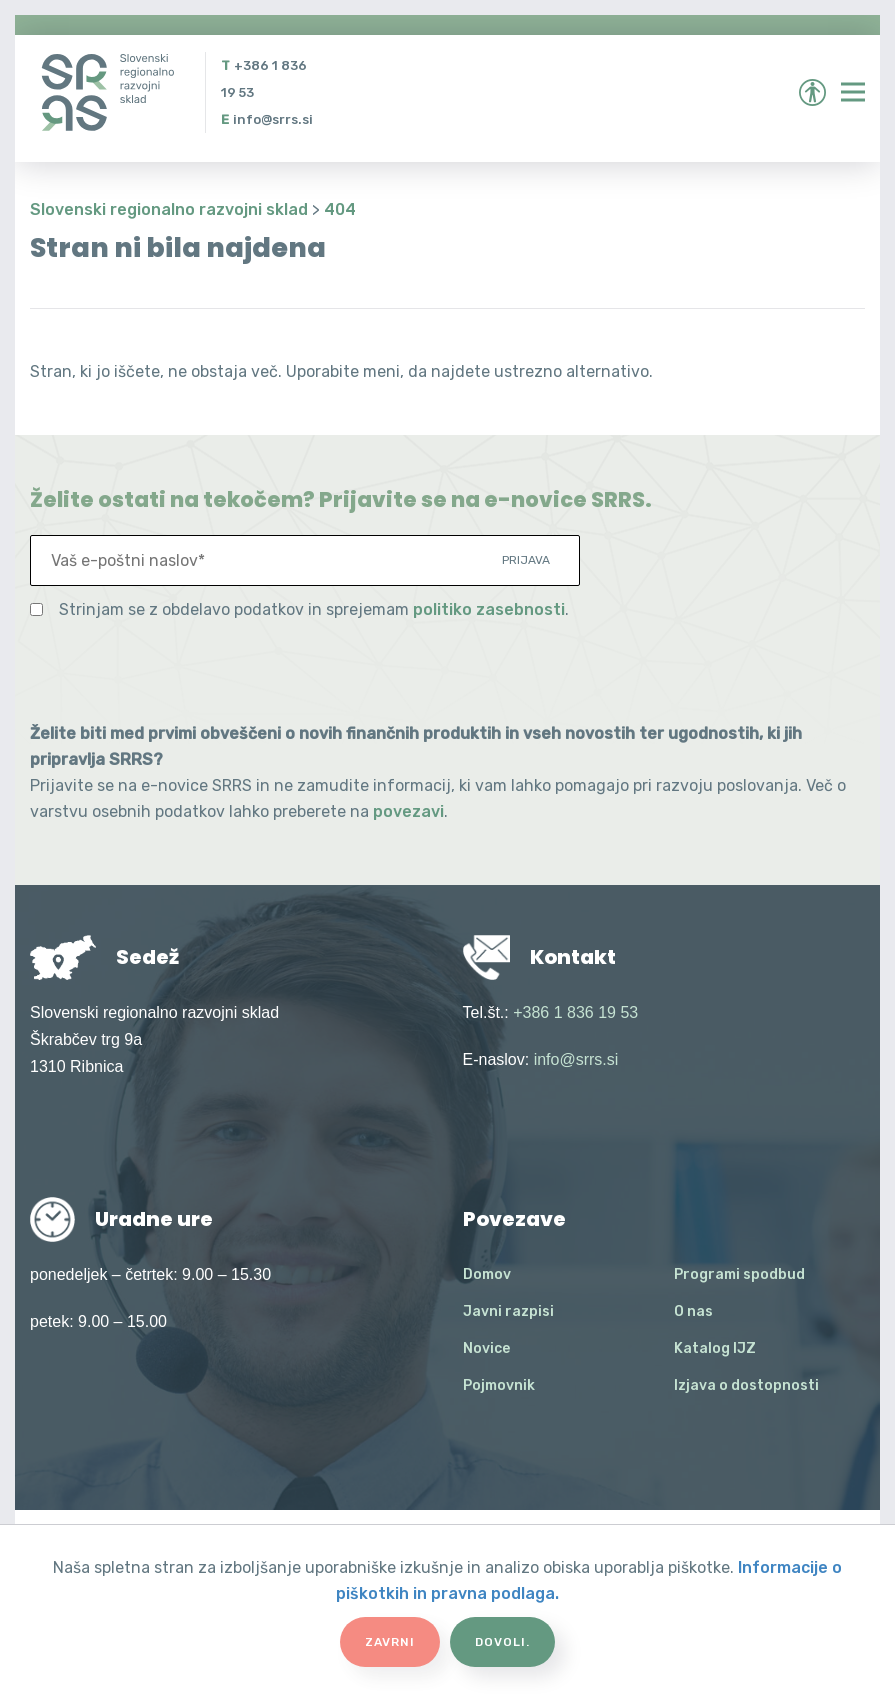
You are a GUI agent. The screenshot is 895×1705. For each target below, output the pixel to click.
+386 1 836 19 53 (575, 1012)
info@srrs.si (273, 119)
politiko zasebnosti (489, 609)
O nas (693, 1311)
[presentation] (182, 672)
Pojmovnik (499, 1385)
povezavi (408, 811)
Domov (487, 1274)
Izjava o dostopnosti (746, 1385)
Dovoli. (502, 1642)
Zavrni (390, 1642)
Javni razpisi (508, 1311)
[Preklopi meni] (853, 92)
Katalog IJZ (715, 1348)
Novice (486, 1348)
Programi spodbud (739, 1274)
